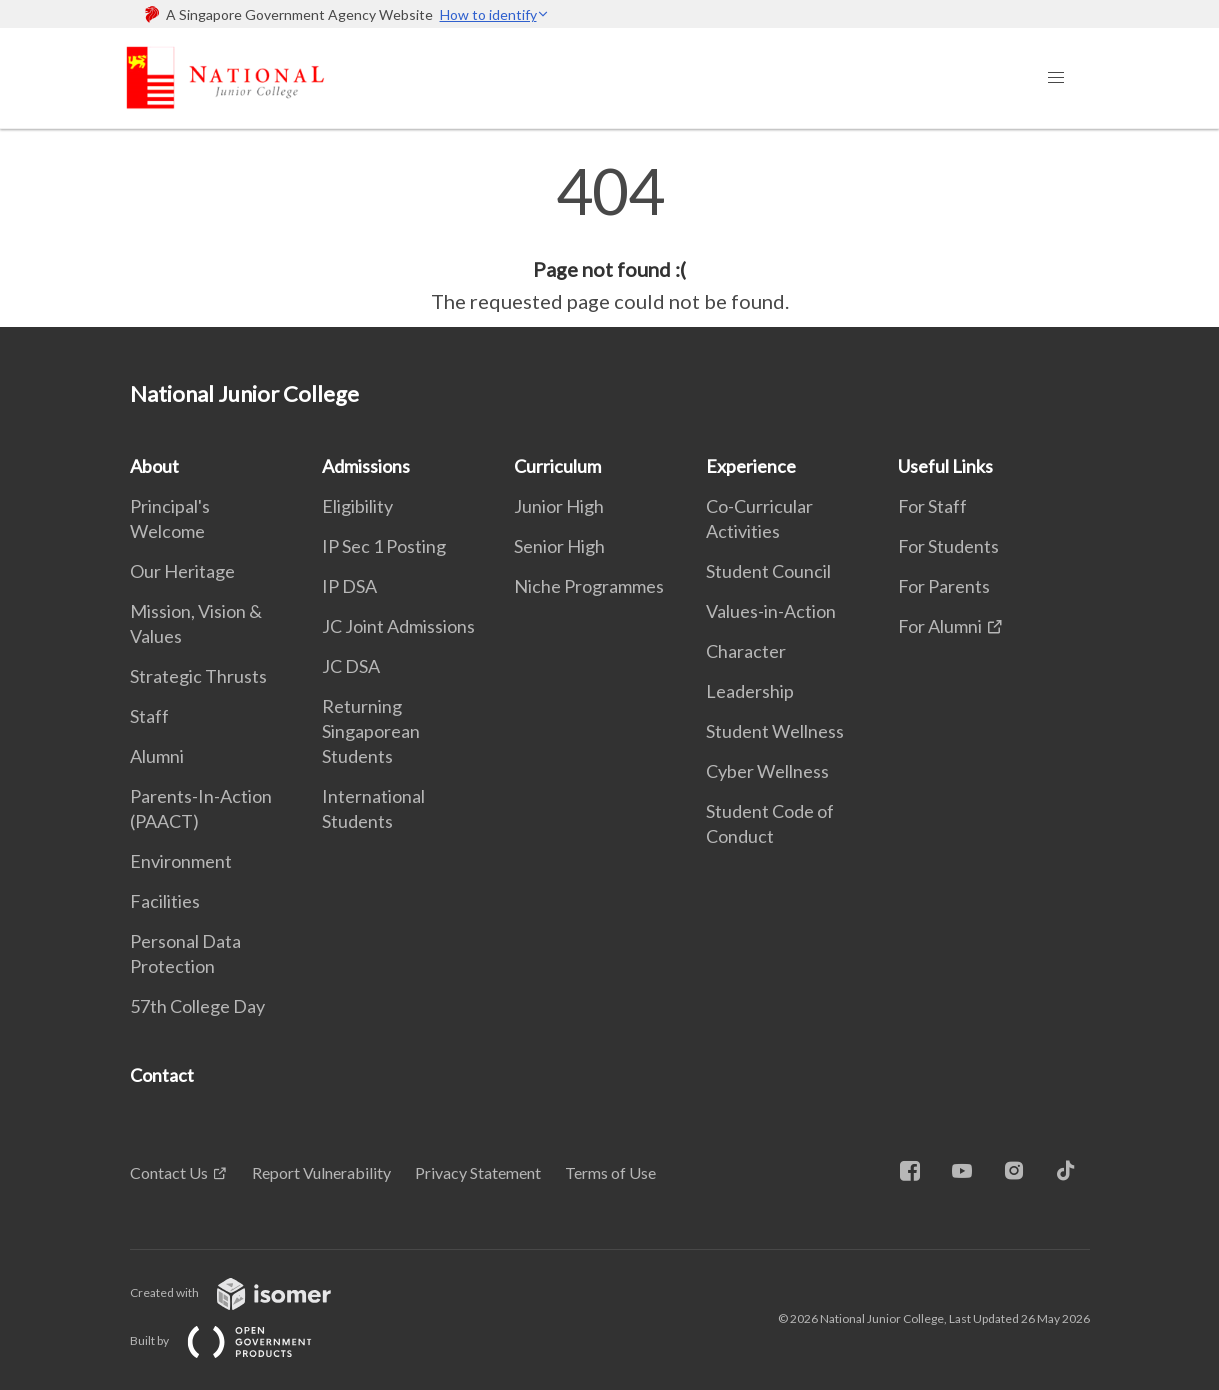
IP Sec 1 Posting (384, 546)
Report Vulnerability (321, 1172)
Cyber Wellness (767, 771)
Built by (237, 1340)
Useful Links (945, 466)
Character (746, 651)
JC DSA (351, 666)
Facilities (165, 901)
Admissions (366, 466)
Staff (149, 716)
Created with (246, 1292)
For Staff (932, 506)
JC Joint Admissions (398, 626)
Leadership (750, 691)
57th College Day (197, 1006)
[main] (609, 238)
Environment (181, 861)
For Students (948, 546)
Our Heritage (182, 571)
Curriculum (557, 466)
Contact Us (169, 1172)
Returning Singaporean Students (371, 731)
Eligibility (357, 506)
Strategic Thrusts (198, 676)
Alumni (157, 756)
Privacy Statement (478, 1172)
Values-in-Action (771, 611)
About (154, 466)
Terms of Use (610, 1172)
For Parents (944, 586)
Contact (162, 1075)
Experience (751, 466)
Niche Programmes (589, 586)
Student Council (768, 571)
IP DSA (349, 586)
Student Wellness (775, 731)
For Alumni (940, 626)
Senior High (559, 546)
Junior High (559, 506)
